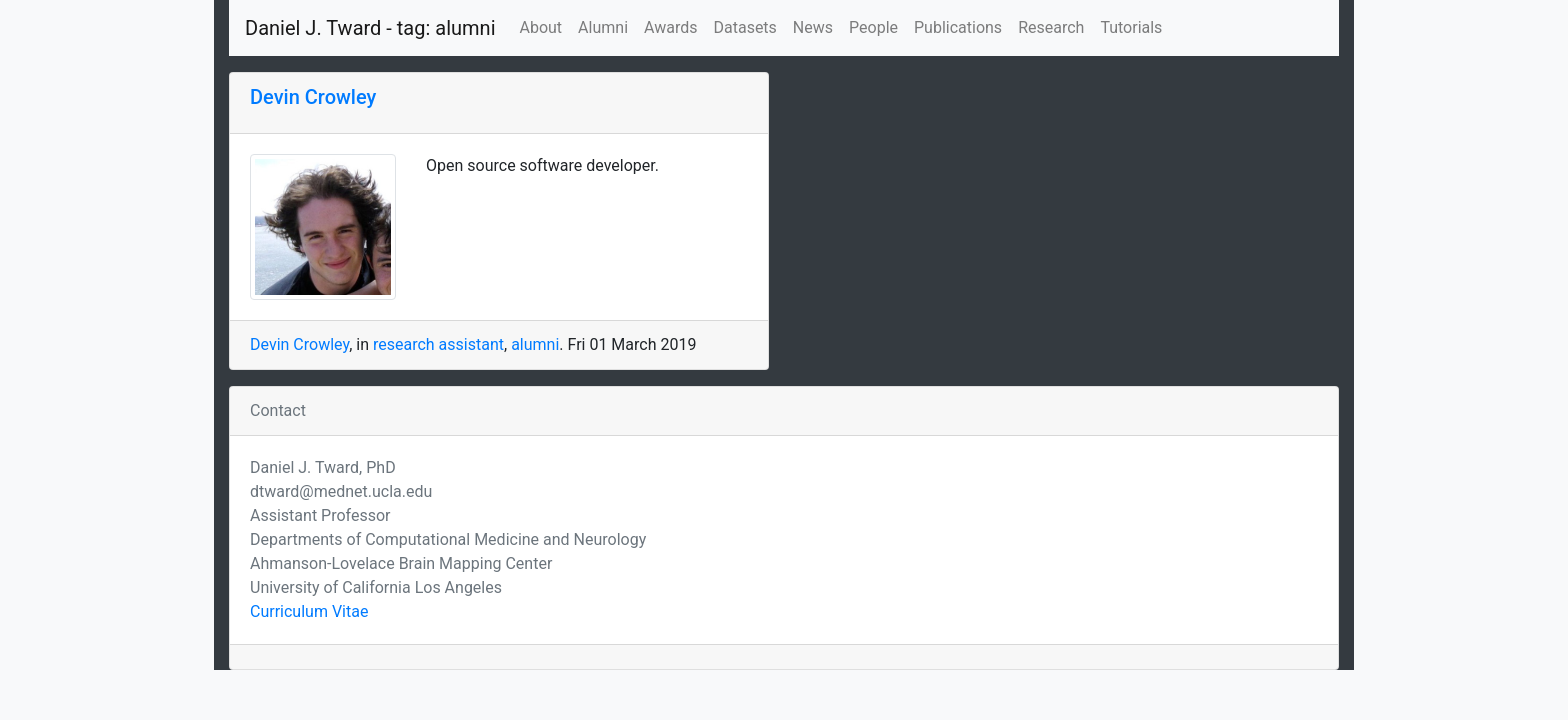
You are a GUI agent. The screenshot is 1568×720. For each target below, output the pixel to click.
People (873, 27)
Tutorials (1131, 27)
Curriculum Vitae (309, 611)
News (813, 27)
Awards (670, 27)
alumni (535, 344)
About (541, 27)
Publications (958, 27)
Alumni (603, 27)
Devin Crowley (313, 97)
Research (1051, 27)
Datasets (744, 27)
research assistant (438, 344)
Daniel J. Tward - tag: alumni (370, 28)
